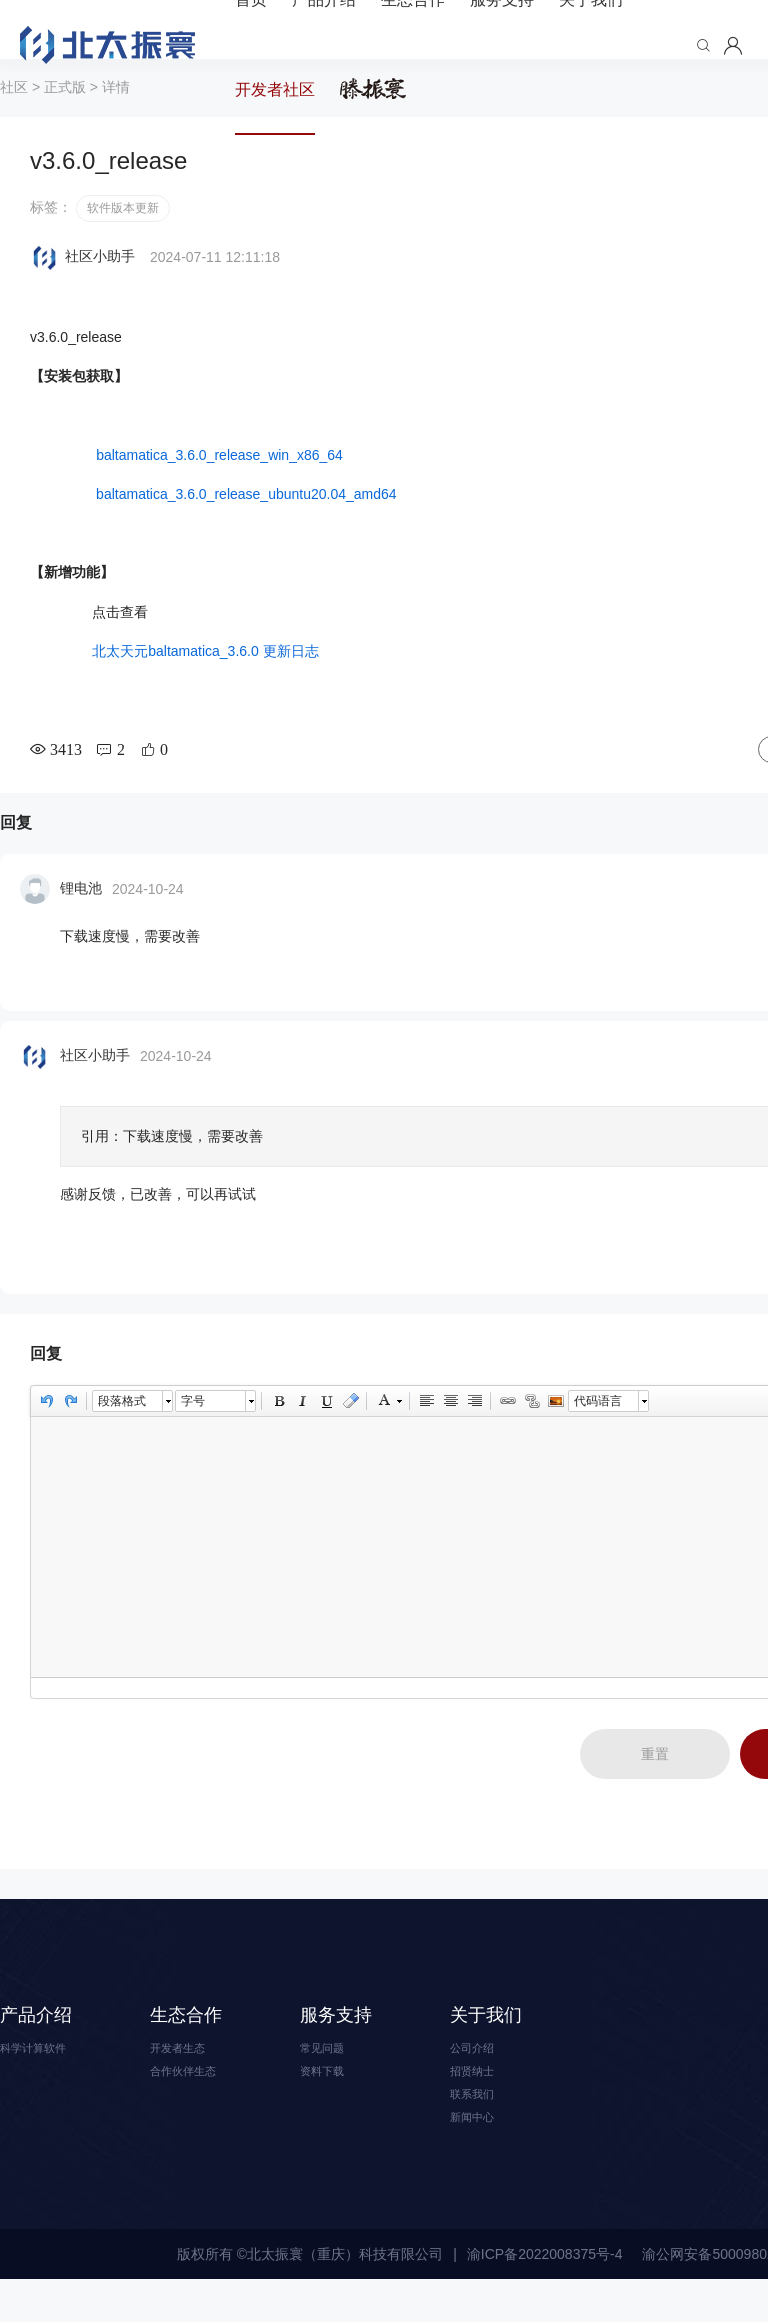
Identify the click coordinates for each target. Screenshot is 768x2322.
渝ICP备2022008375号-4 (545, 2297)
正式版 (65, 118)
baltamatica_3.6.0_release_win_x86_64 (213, 486)
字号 (193, 1432)
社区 (14, 118)
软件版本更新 (123, 239)
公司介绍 (478, 2080)
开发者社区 (275, 89)
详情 (116, 118)
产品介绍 (36, 2046)
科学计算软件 (42, 2080)
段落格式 (122, 1432)
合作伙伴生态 (192, 2106)
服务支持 (336, 2046)
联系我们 (478, 2132)
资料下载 (328, 2106)
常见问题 (328, 2080)
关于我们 (486, 2046)
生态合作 (186, 2046)
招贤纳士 (478, 2106)
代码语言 (598, 1432)
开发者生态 (185, 2080)
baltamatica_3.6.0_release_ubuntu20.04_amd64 (244, 525)
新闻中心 (478, 2158)
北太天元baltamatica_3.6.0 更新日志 (205, 682)
